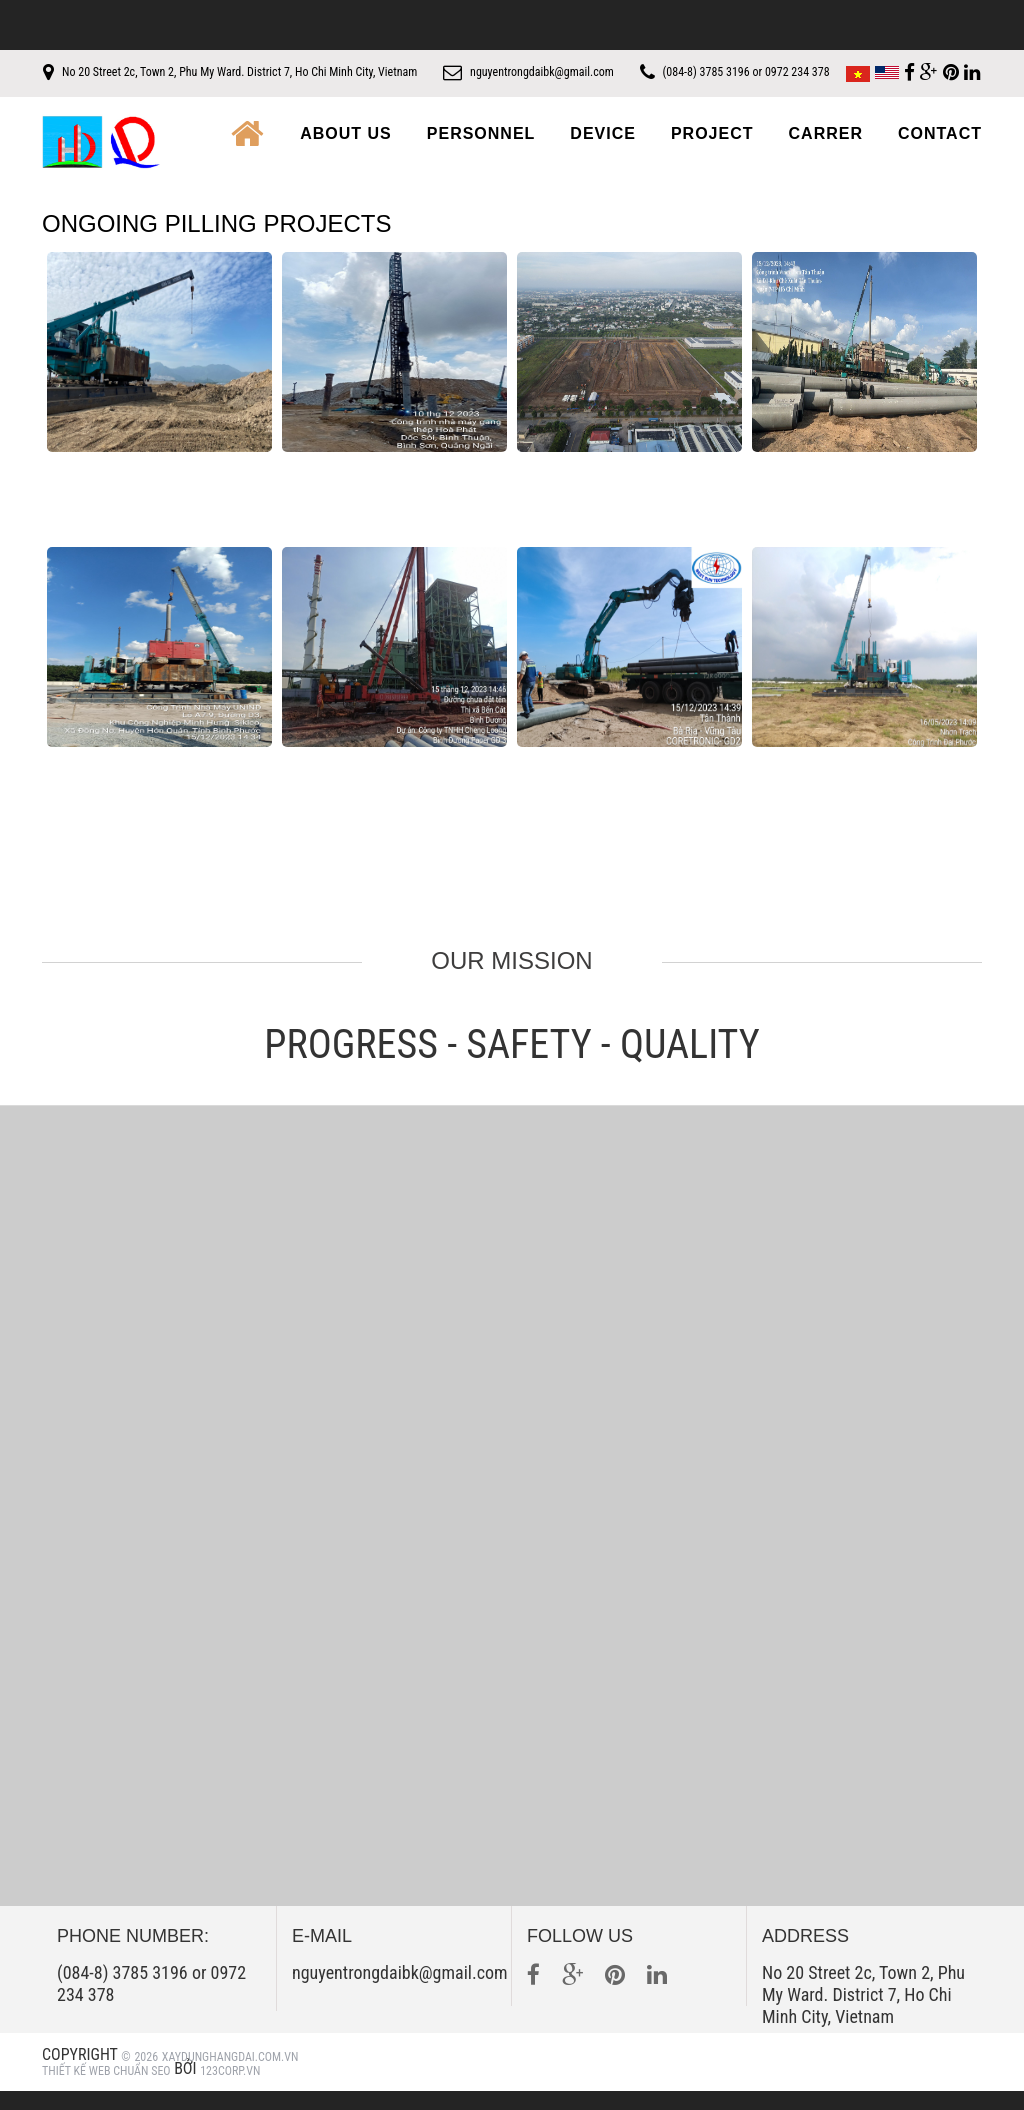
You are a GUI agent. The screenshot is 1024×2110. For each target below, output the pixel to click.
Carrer (826, 153)
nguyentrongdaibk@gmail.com (582, 72)
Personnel (481, 153)
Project (712, 153)
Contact (940, 153)
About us (346, 153)
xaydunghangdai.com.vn (230, 2076)
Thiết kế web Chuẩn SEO (106, 2090)
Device (603, 153)
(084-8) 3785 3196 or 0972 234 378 (826, 72)
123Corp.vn (230, 2090)
